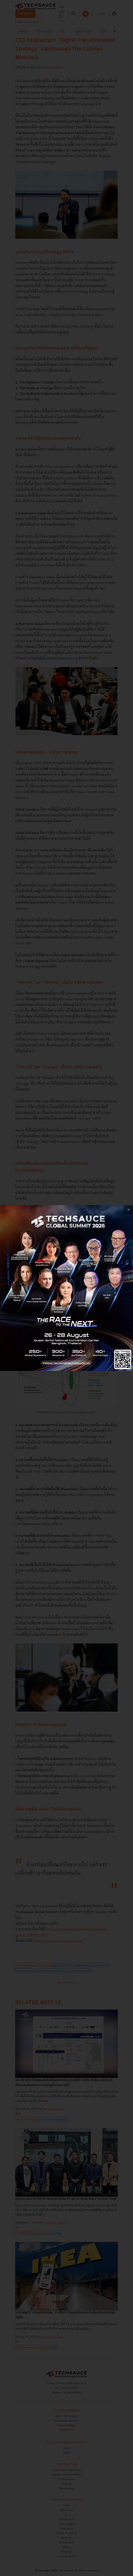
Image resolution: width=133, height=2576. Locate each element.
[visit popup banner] (66, 1288)
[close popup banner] (128, 1209)
